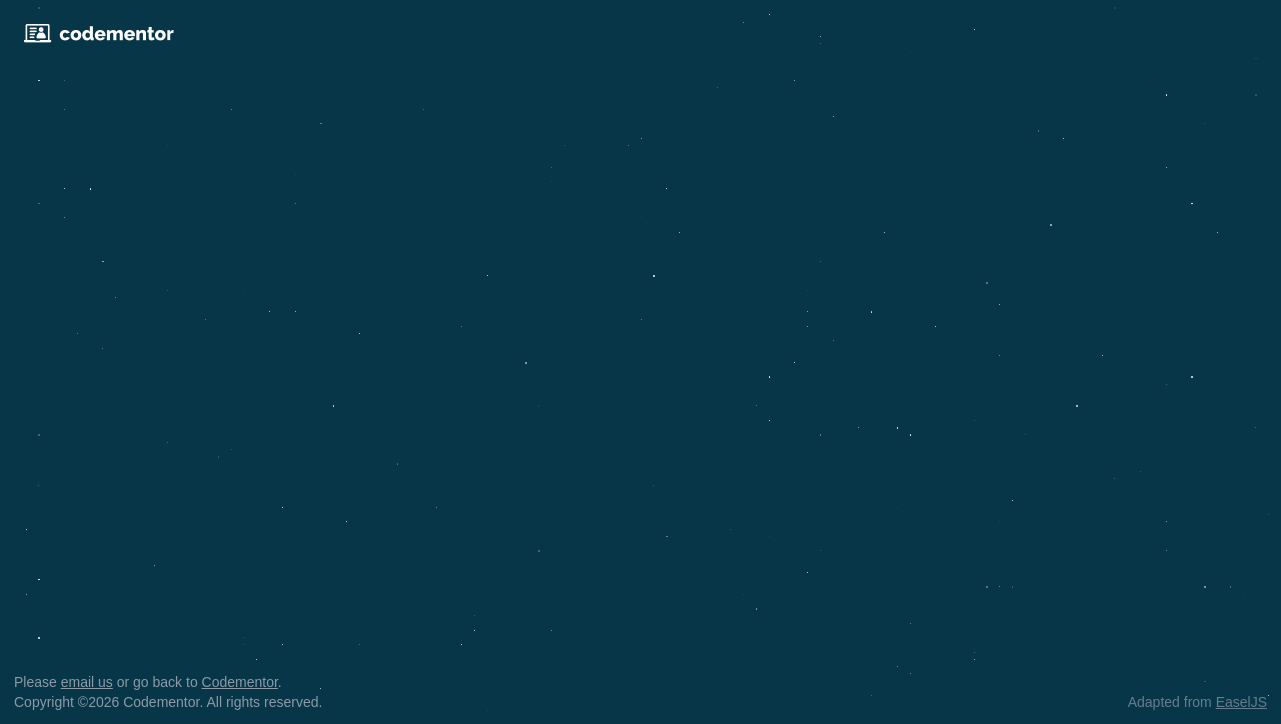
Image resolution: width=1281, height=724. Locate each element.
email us (87, 682)
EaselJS (1241, 702)
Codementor (240, 682)
